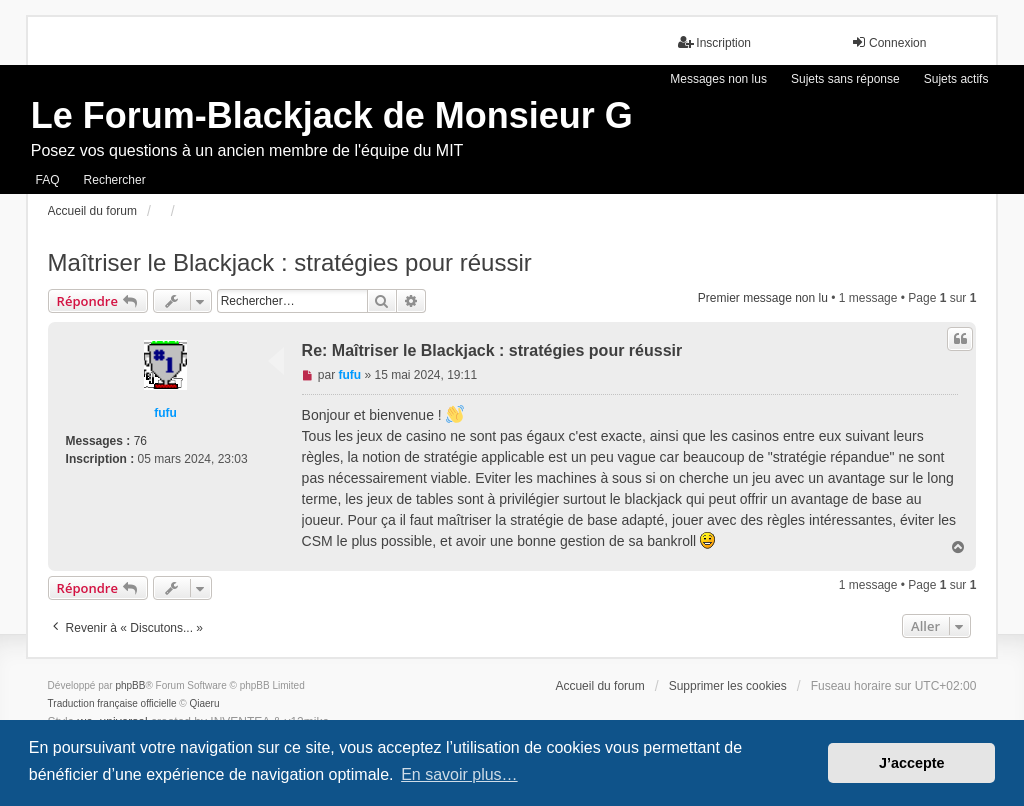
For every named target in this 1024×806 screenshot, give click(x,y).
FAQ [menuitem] (48, 180)
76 (140, 441)
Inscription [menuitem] (714, 42)
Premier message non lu (763, 298)
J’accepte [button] (912, 763)
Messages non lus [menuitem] (718, 79)
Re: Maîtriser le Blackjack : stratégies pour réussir (492, 350)
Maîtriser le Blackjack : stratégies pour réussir (290, 262)
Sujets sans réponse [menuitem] (845, 79)
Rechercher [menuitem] (115, 180)
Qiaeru (205, 703)
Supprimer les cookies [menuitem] (728, 686)
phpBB (130, 685)
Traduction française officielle (112, 703)
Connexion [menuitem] (888, 42)
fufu (165, 413)
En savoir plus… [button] (459, 774)
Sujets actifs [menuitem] (956, 79)
